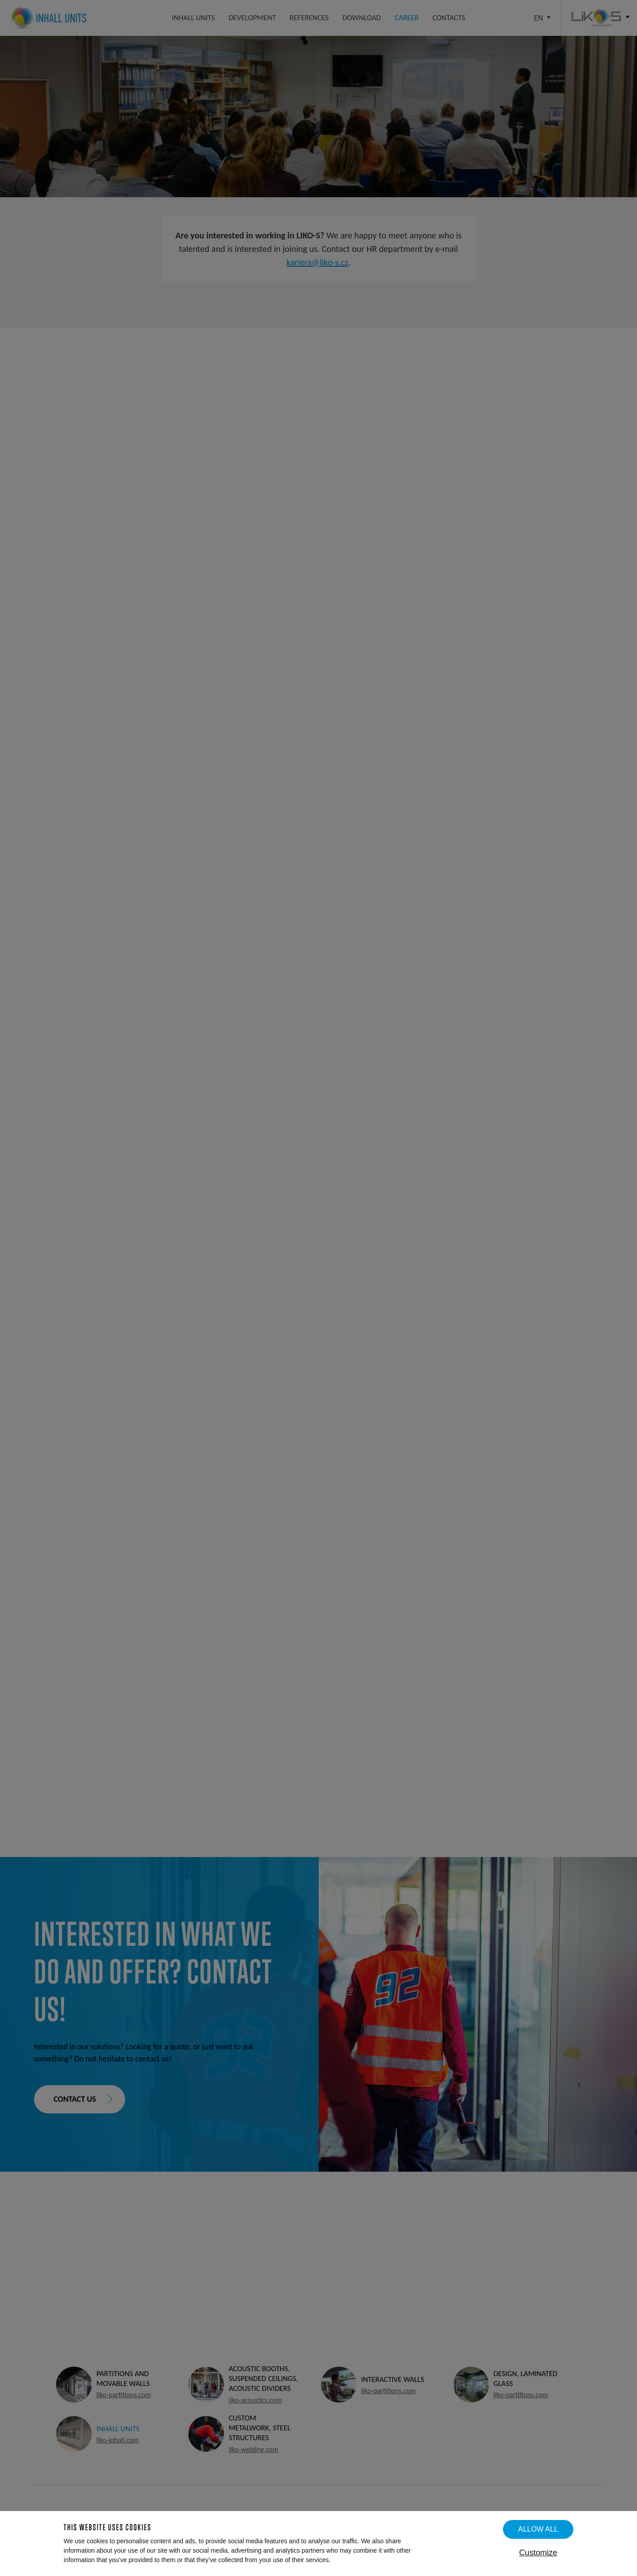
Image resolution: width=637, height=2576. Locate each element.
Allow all (538, 2529)
